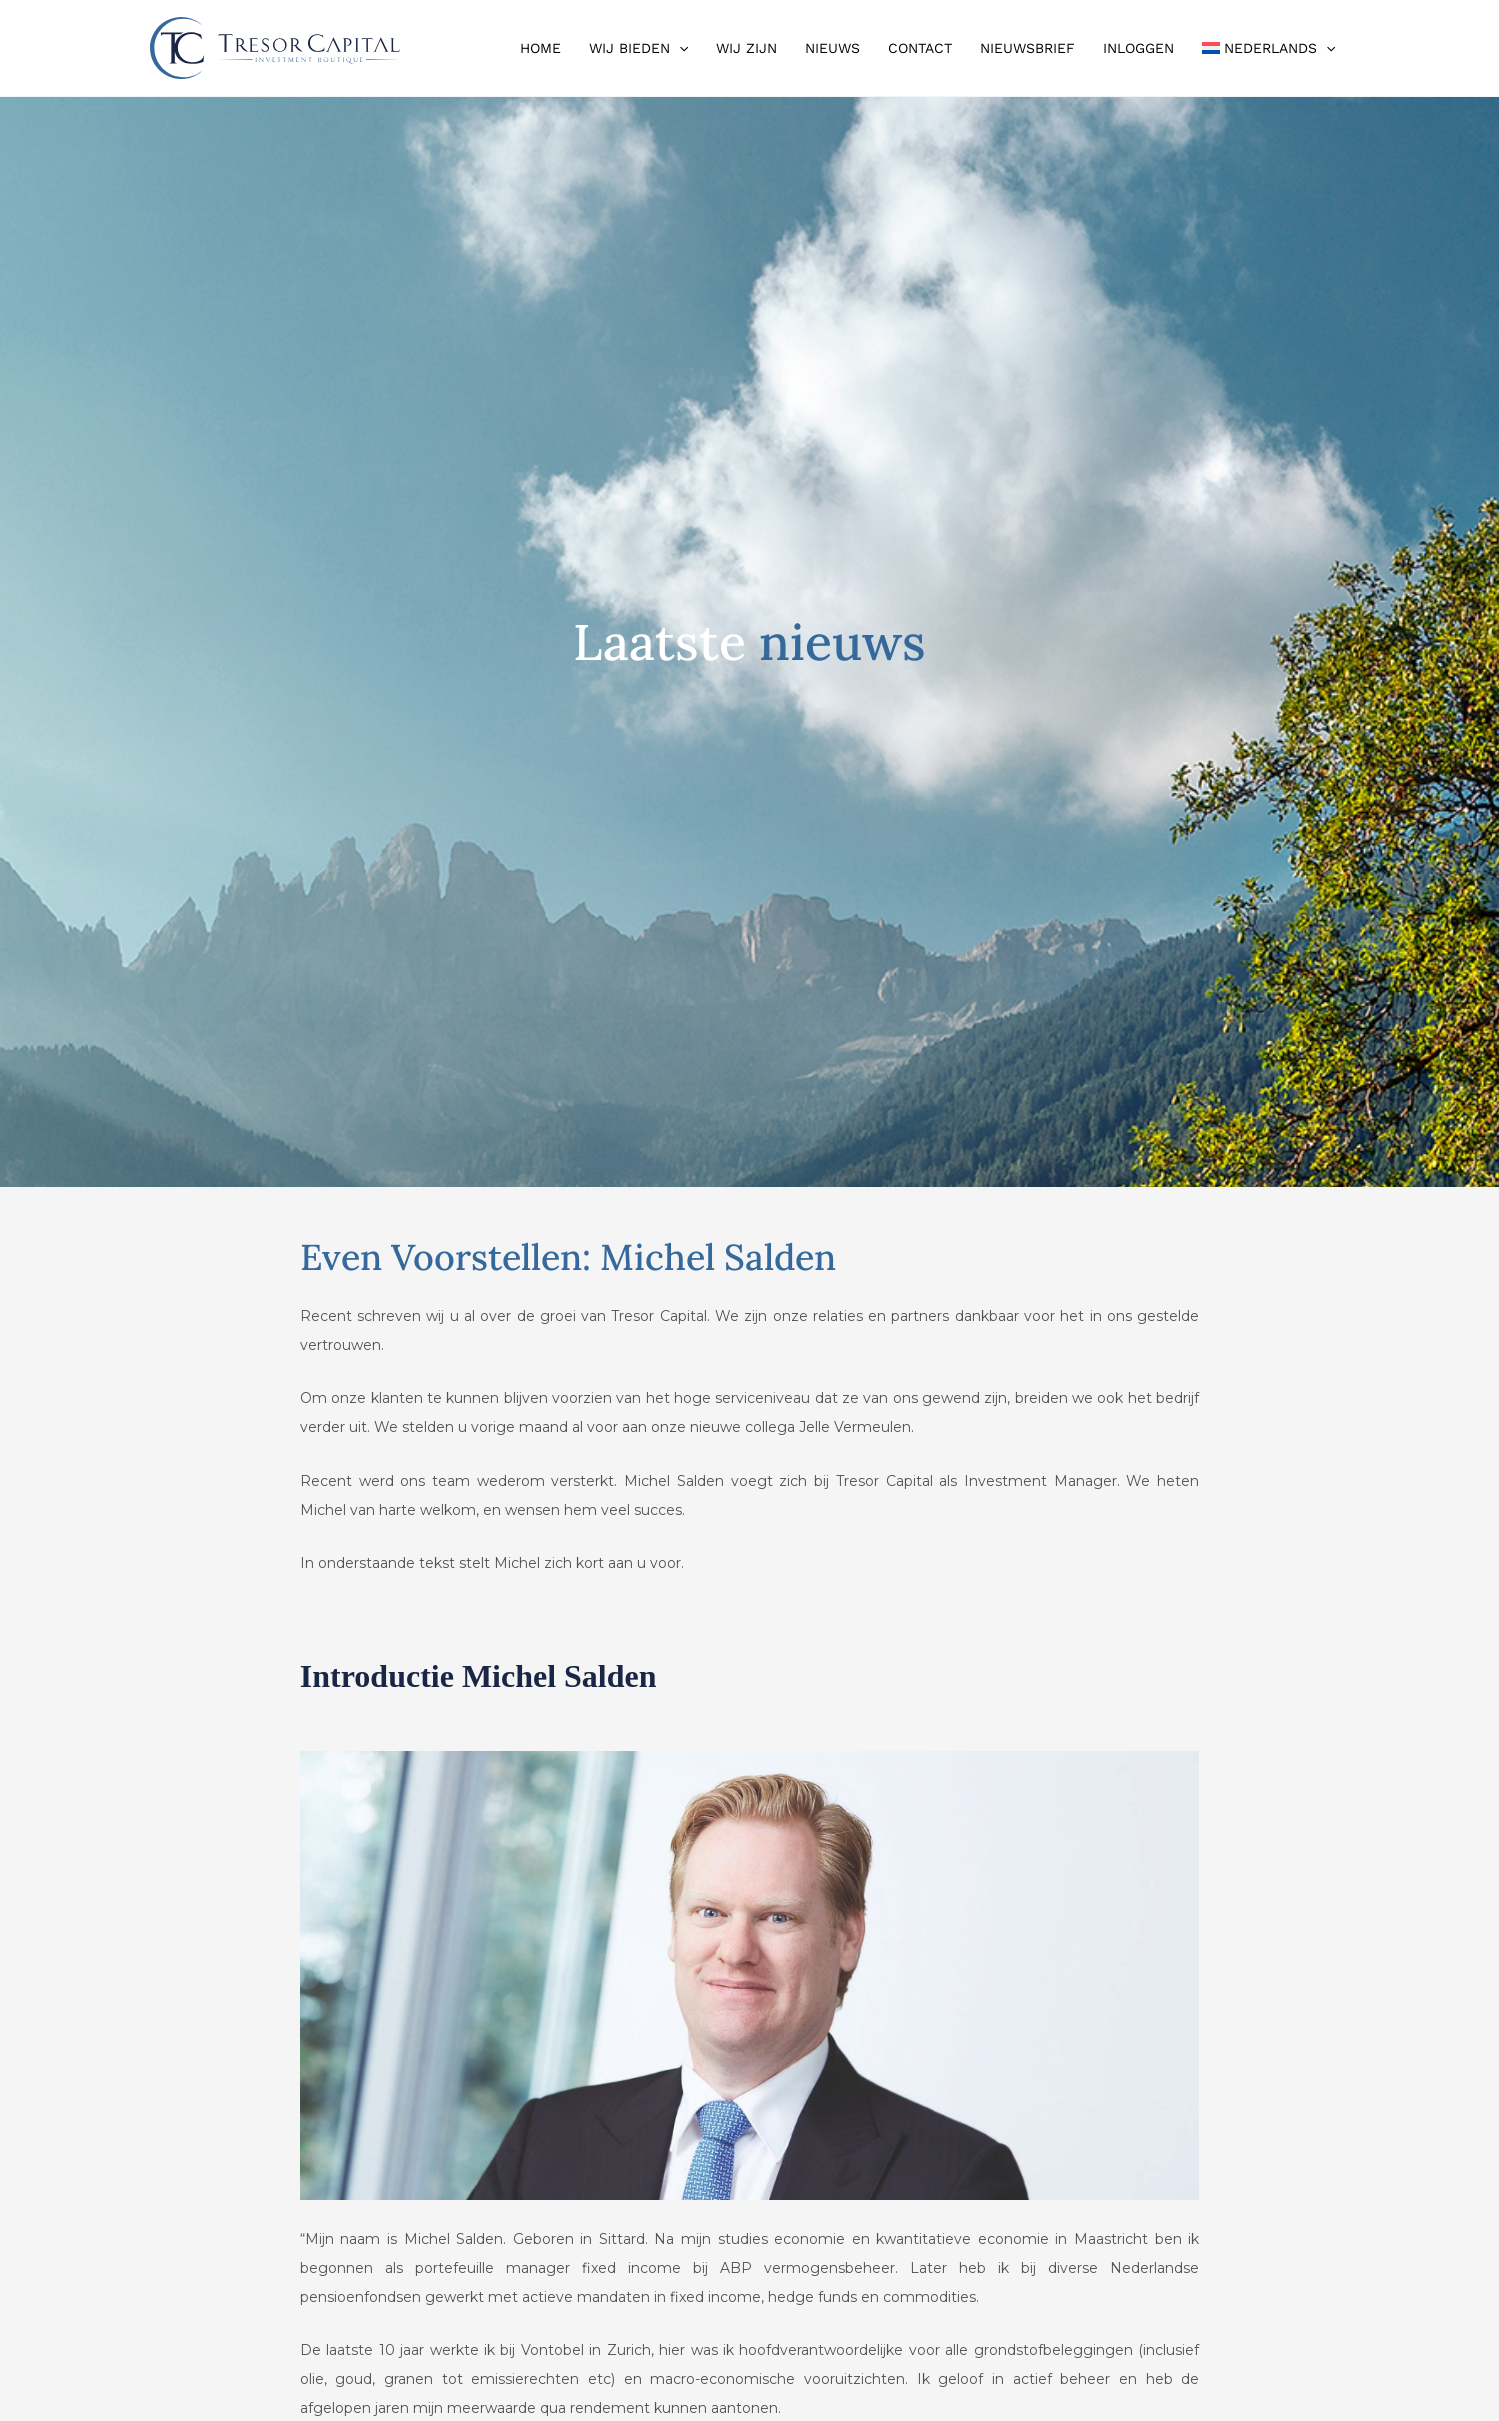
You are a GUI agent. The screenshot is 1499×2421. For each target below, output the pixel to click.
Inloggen (1138, 48)
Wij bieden (638, 48)
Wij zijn (746, 48)
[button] (679, 48)
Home (540, 48)
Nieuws (832, 48)
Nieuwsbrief (1027, 48)
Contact (920, 48)
